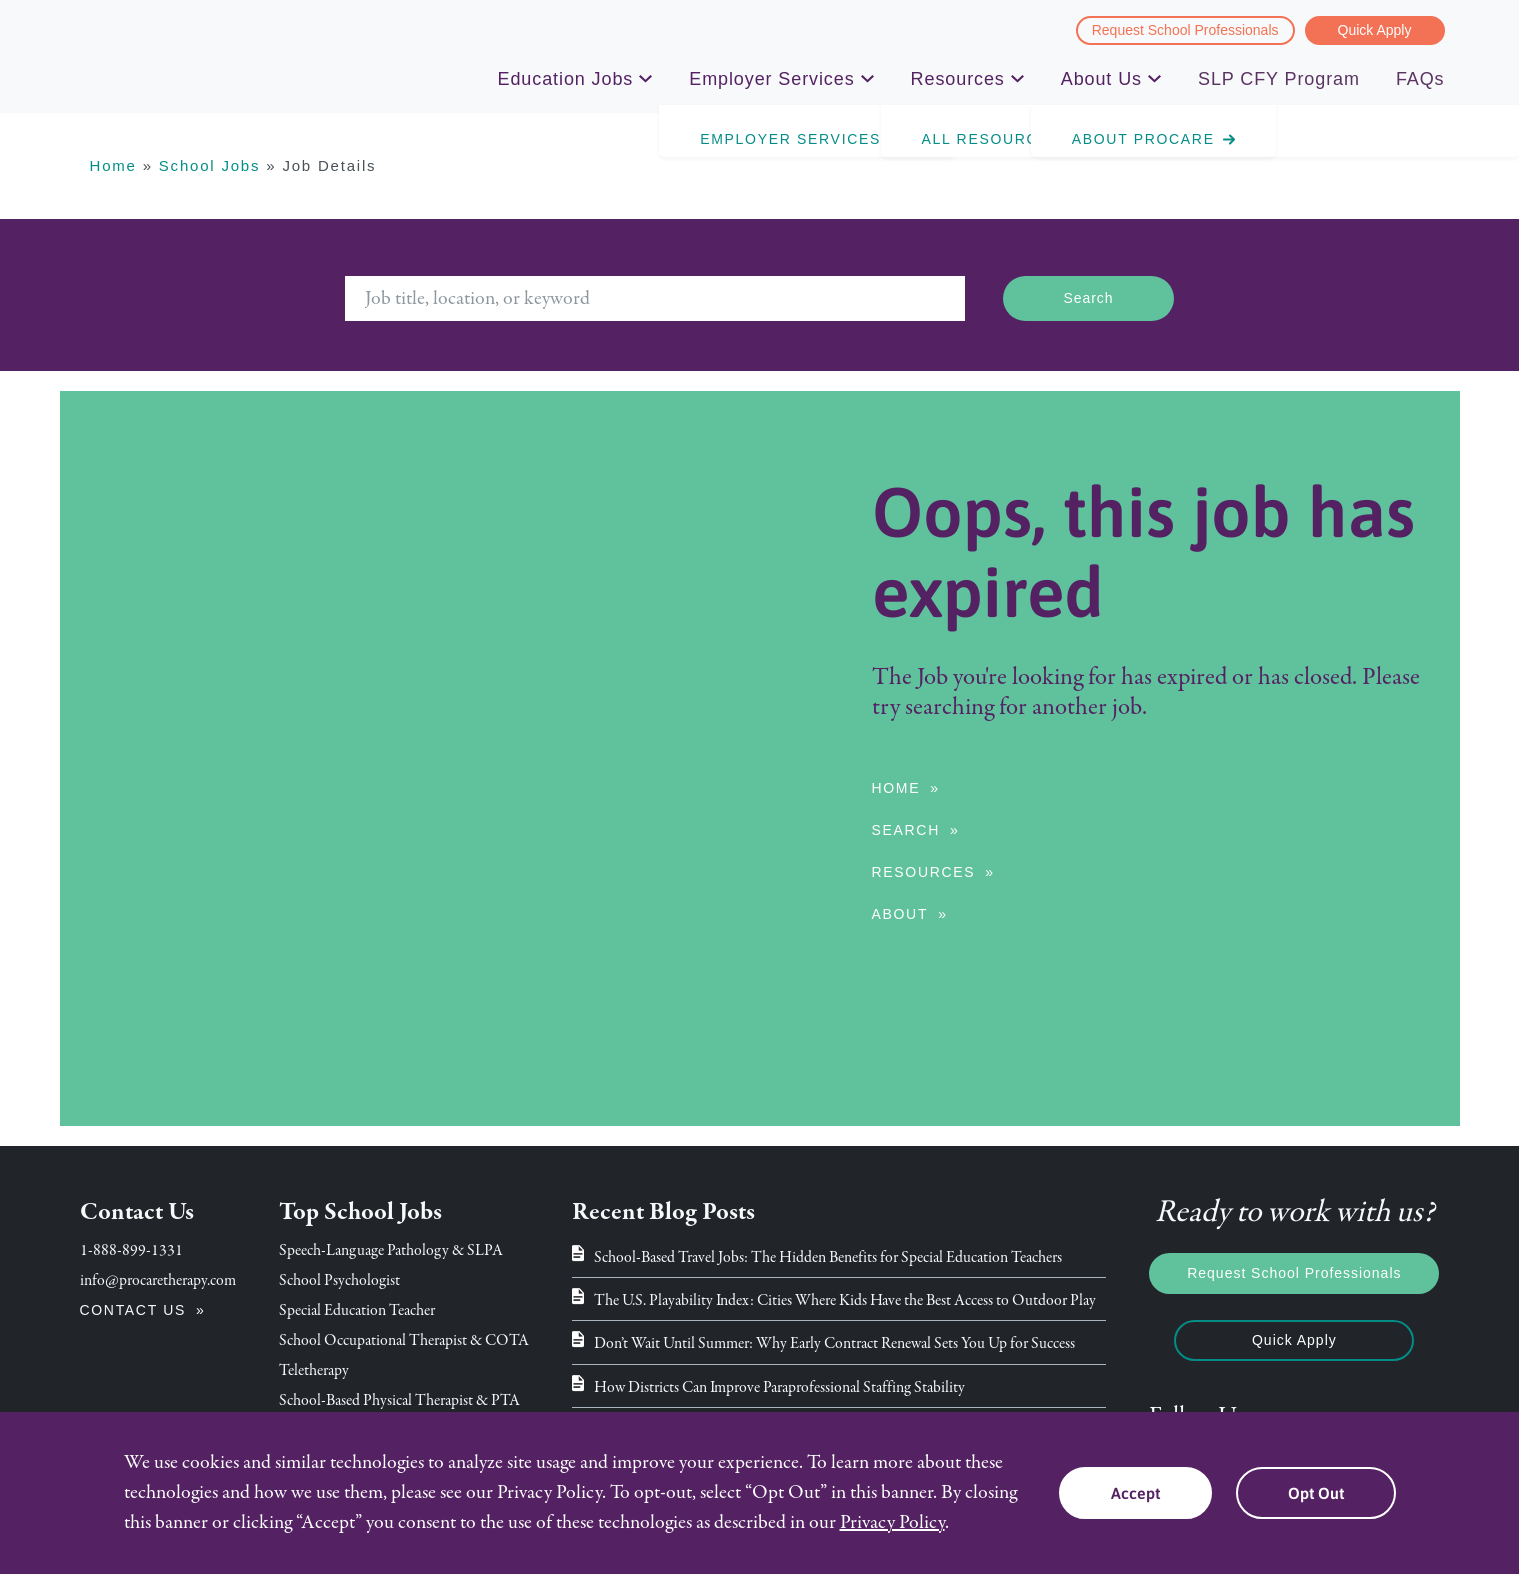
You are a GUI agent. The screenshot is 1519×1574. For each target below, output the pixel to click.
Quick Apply (1294, 1340)
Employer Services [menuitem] (771, 83)
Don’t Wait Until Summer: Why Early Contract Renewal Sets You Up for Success (834, 1343)
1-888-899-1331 (131, 1250)
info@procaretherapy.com (158, 1280)
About (900, 914)
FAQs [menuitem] (1420, 79)
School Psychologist (339, 1280)
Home (113, 165)
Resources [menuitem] (958, 83)
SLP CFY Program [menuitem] (1279, 79)
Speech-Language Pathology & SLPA (391, 1250)
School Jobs (210, 165)
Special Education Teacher (357, 1310)
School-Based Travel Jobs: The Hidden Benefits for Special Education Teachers (828, 1257)
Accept (1135, 1493)
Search (906, 830)
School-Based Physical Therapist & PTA (399, 1400)
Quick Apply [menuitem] (1375, 30)
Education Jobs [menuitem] (566, 83)
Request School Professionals (1294, 1273)
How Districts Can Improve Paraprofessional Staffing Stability (779, 1387)
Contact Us (133, 1310)
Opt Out (1316, 1493)
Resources (924, 872)
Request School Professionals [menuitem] (1185, 30)
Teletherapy (314, 1370)
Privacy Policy (892, 1522)
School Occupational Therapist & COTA (404, 1340)
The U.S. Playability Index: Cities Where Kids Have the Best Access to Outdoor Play (845, 1300)
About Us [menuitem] (1101, 83)
